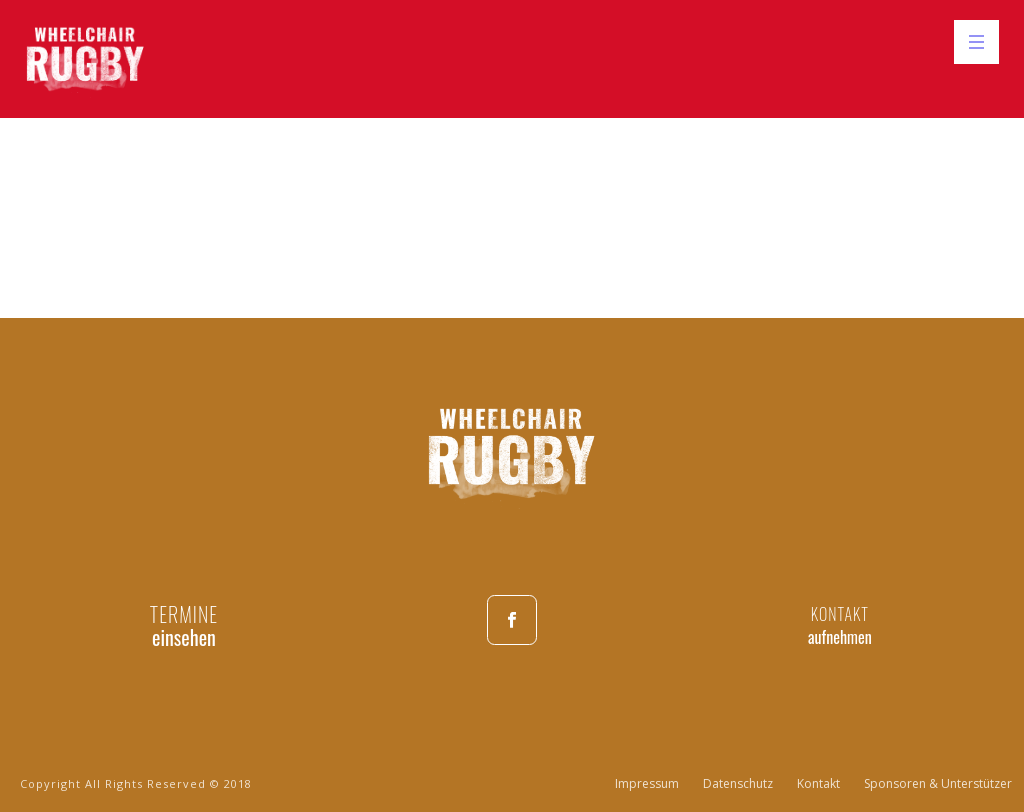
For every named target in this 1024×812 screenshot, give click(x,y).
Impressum (647, 784)
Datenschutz (738, 784)
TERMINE (184, 614)
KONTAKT (840, 614)
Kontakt (818, 784)
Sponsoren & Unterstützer (938, 784)
